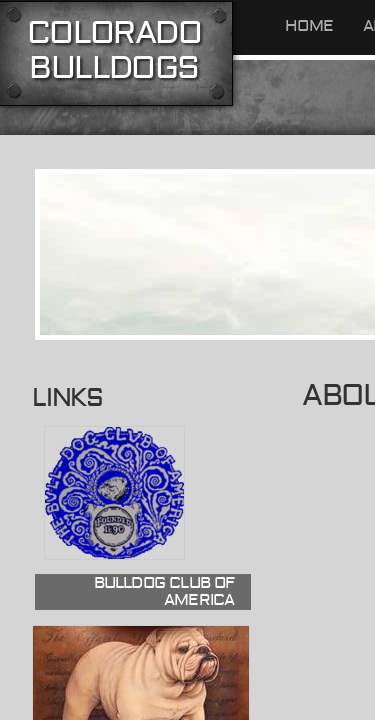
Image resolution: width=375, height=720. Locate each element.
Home (309, 26)
